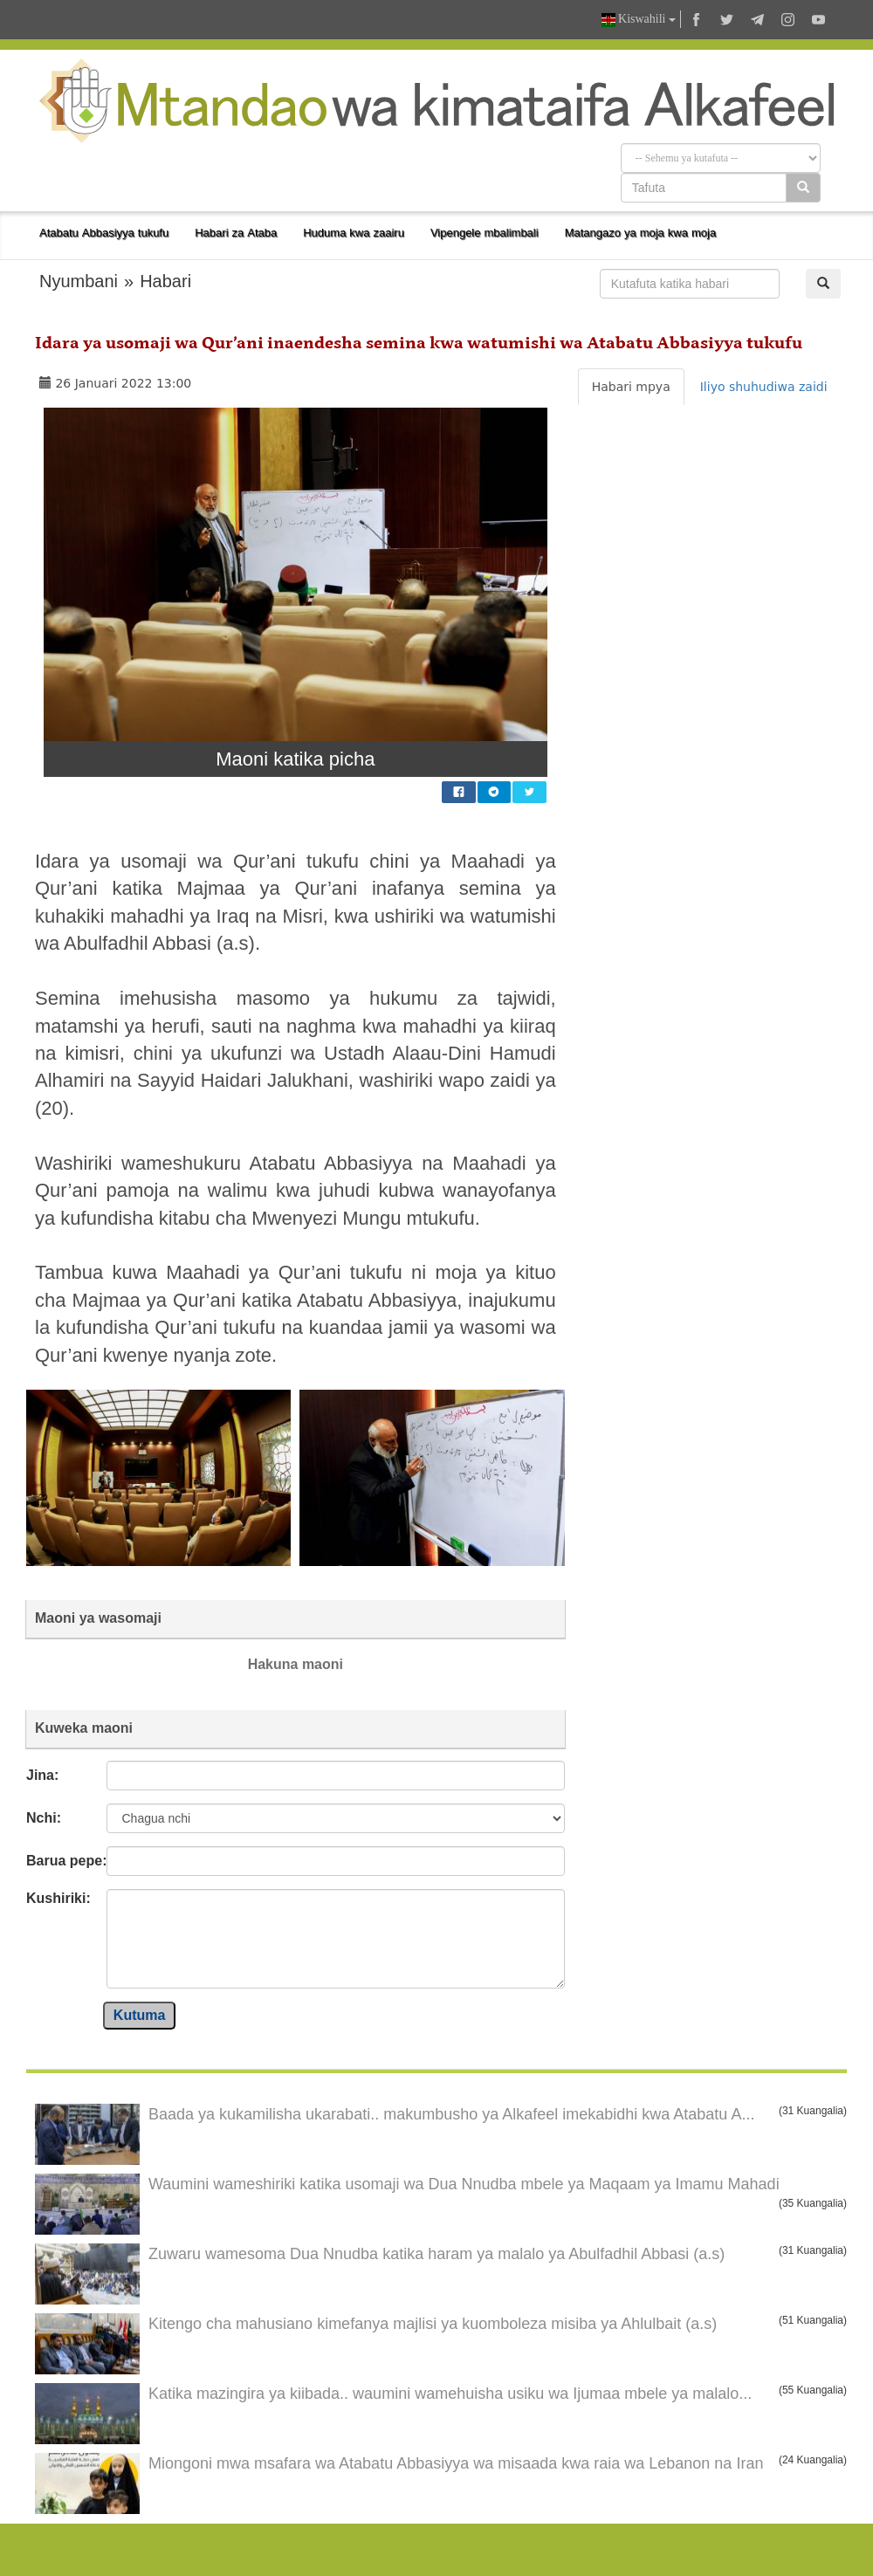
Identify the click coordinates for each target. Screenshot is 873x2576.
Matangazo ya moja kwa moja (641, 233)
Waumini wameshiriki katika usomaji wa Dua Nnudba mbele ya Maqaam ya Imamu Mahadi (464, 2184)
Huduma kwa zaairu (353, 233)
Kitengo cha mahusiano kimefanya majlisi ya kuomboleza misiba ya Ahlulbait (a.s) (432, 2323)
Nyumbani (78, 281)
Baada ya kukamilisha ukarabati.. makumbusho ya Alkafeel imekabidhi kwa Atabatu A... (451, 2114)
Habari (165, 281)
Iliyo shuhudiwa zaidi (764, 387)
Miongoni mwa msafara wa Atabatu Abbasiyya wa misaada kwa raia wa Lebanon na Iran (455, 2463)
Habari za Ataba (236, 233)
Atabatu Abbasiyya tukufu (103, 233)
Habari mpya (631, 387)
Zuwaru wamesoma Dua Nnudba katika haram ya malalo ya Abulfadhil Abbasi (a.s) (436, 2254)
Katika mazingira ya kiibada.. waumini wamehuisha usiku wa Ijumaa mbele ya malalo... (450, 2393)
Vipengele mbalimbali (484, 233)
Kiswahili (638, 19)
